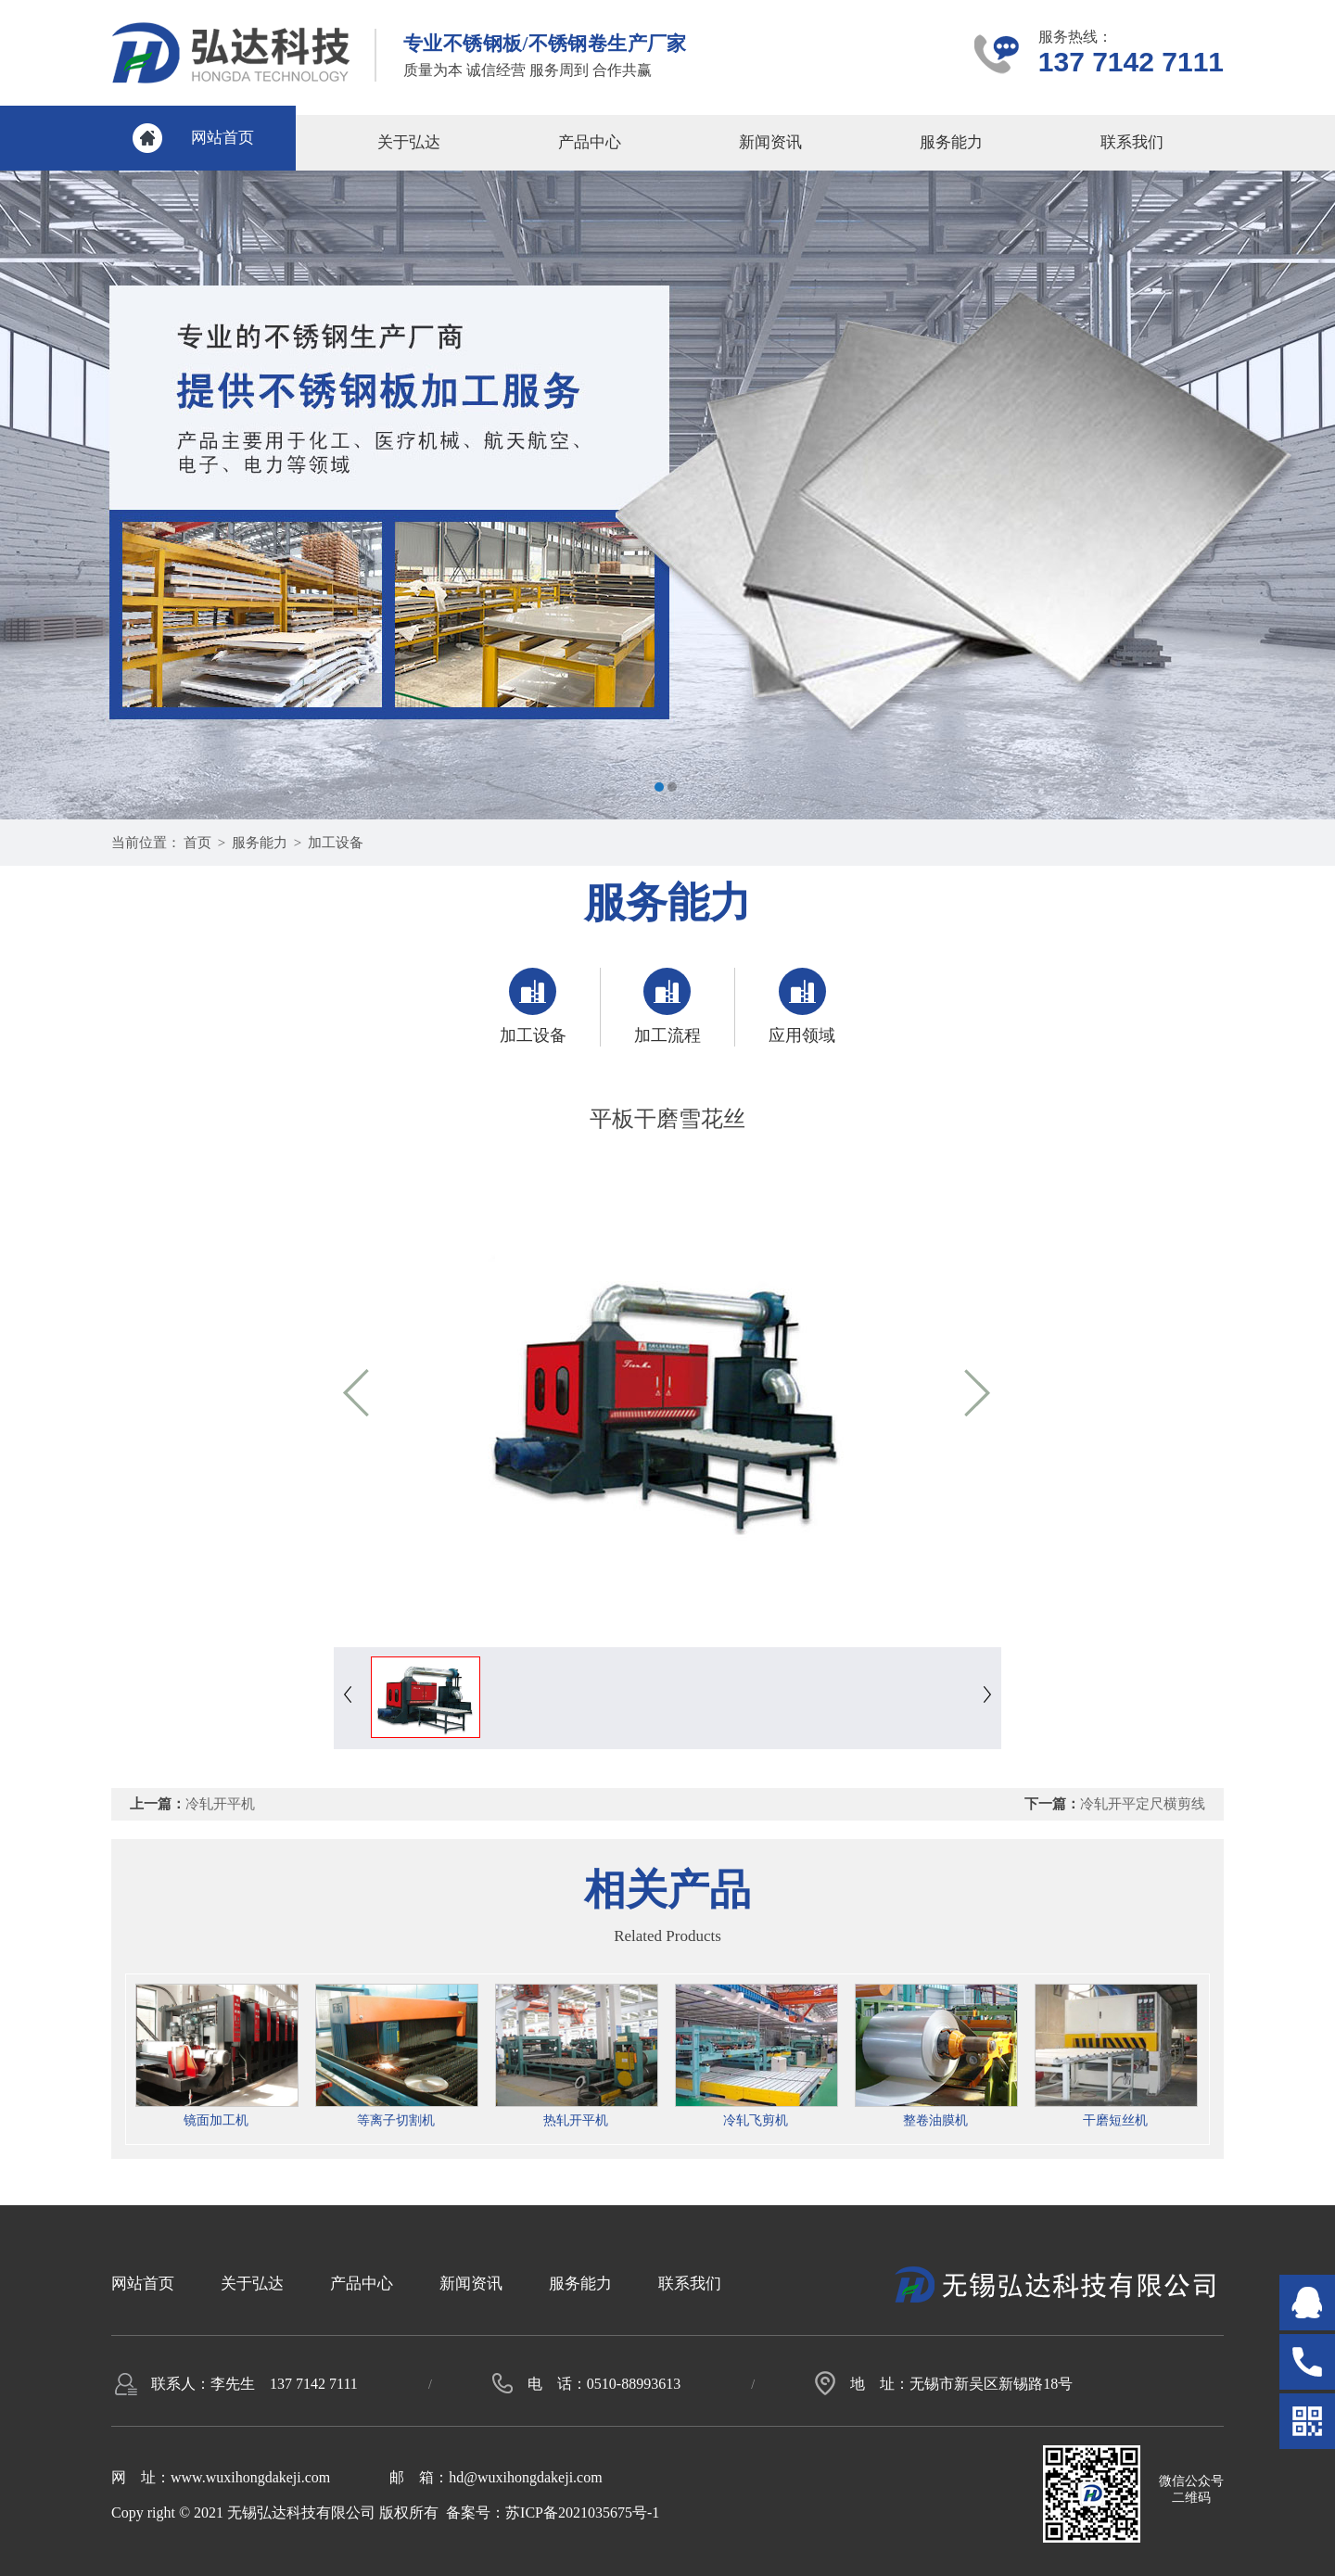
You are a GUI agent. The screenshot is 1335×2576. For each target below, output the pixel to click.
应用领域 (802, 1006)
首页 (197, 842)
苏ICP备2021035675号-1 (582, 2512)
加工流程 (667, 1006)
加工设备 (335, 842)
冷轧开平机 (220, 1803)
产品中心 (589, 142)
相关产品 (667, 1890)
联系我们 (1131, 142)
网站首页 (222, 137)
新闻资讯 (770, 142)
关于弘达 (408, 142)
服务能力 (951, 142)
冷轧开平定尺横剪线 (1142, 1803)
